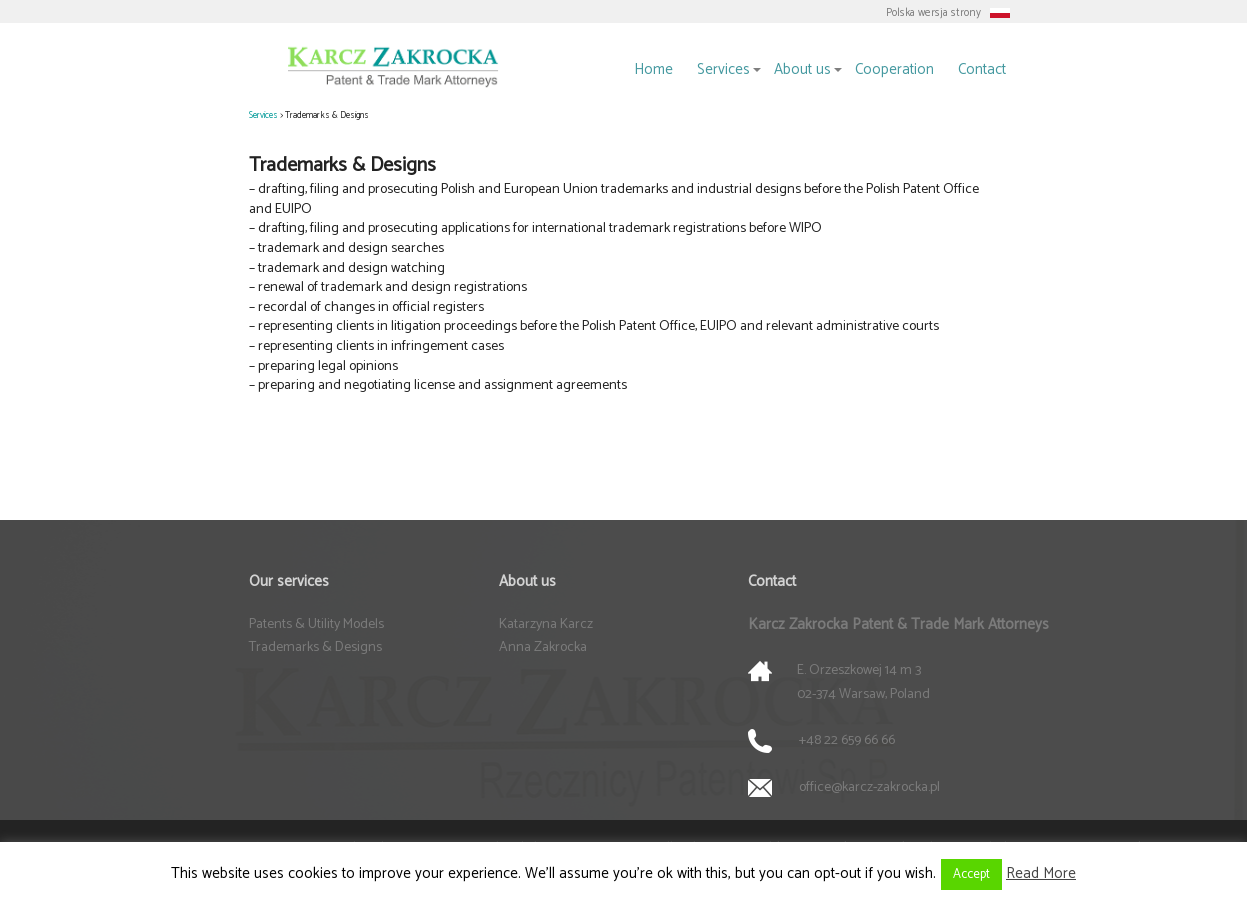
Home (653, 69)
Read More (1041, 873)
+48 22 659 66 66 (847, 740)
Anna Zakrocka (543, 647)
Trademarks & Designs (315, 647)
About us (802, 69)
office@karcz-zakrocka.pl (869, 787)
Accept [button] (971, 874)
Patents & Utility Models (316, 624)
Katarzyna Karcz (546, 624)
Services (723, 69)
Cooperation (894, 69)
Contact (982, 69)
